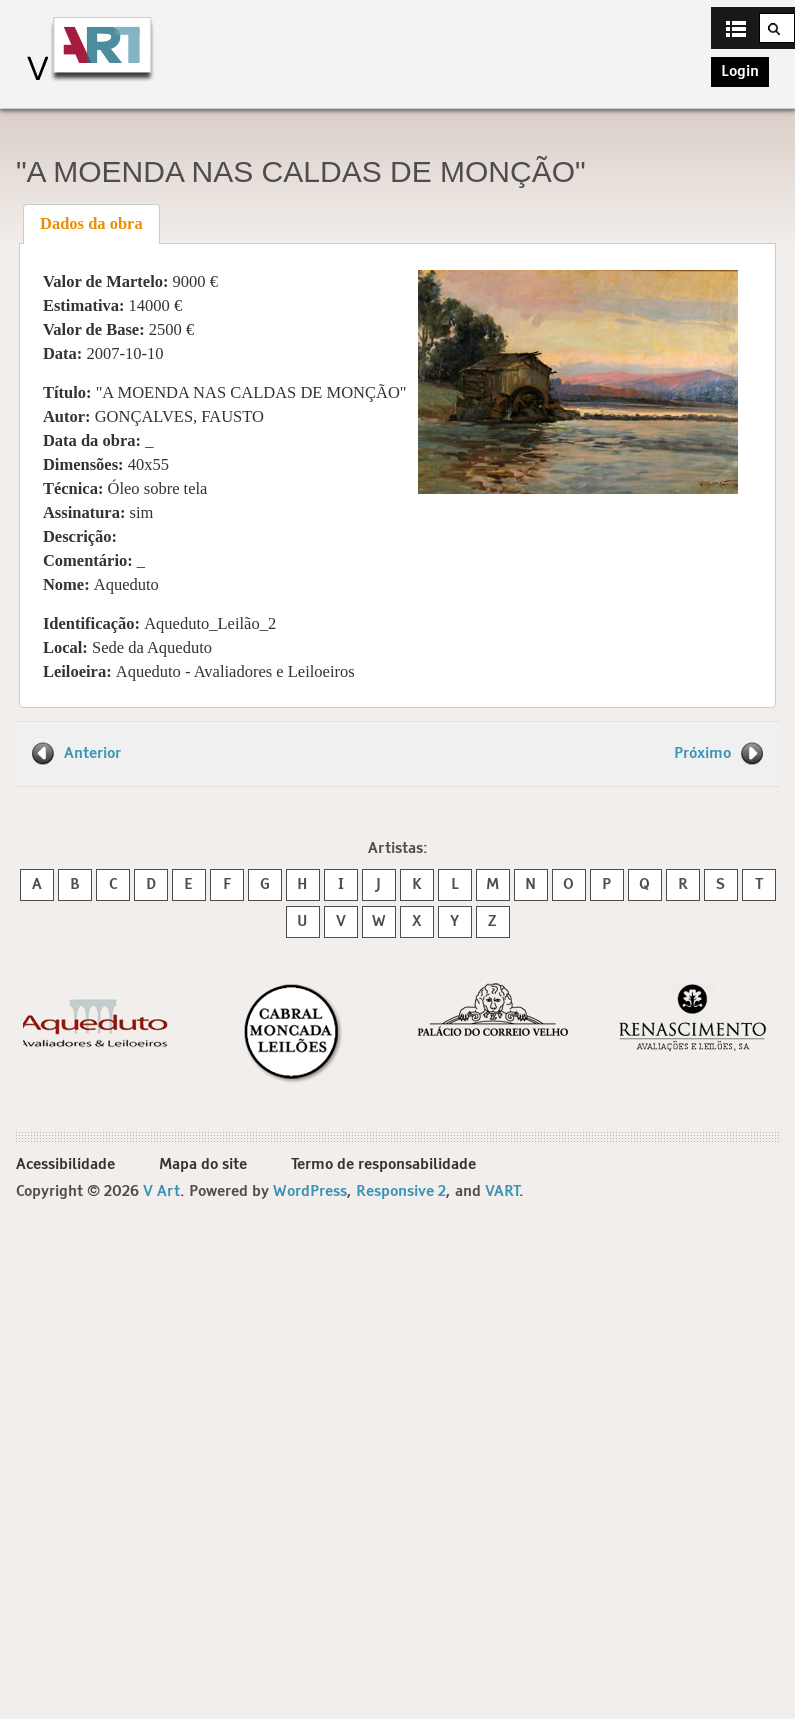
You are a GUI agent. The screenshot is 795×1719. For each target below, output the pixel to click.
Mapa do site (203, 1164)
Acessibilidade (65, 1164)
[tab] (92, 224)
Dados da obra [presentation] (91, 223)
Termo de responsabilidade (383, 1164)
